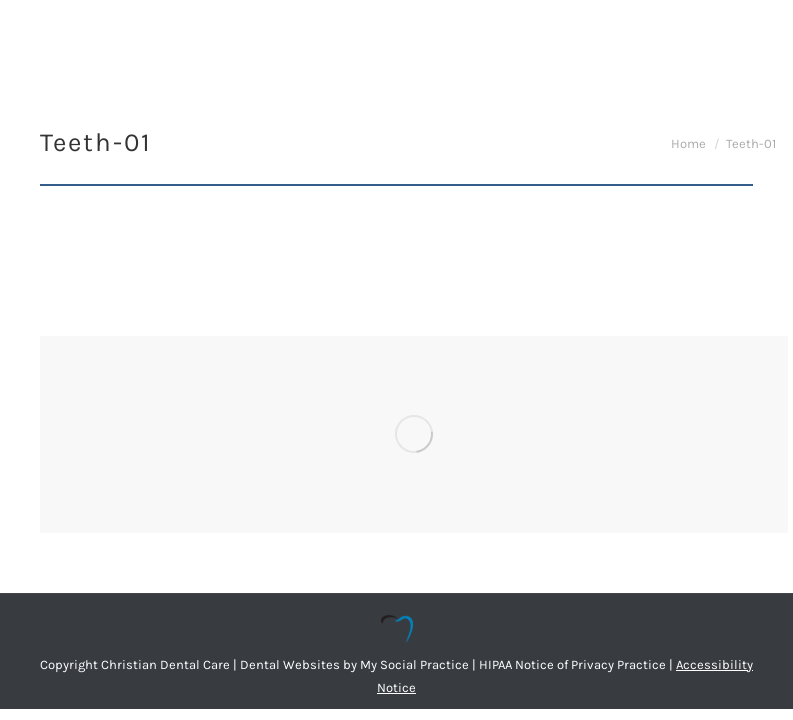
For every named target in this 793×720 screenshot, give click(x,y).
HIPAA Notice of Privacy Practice (572, 664)
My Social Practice (413, 664)
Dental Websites (290, 664)
